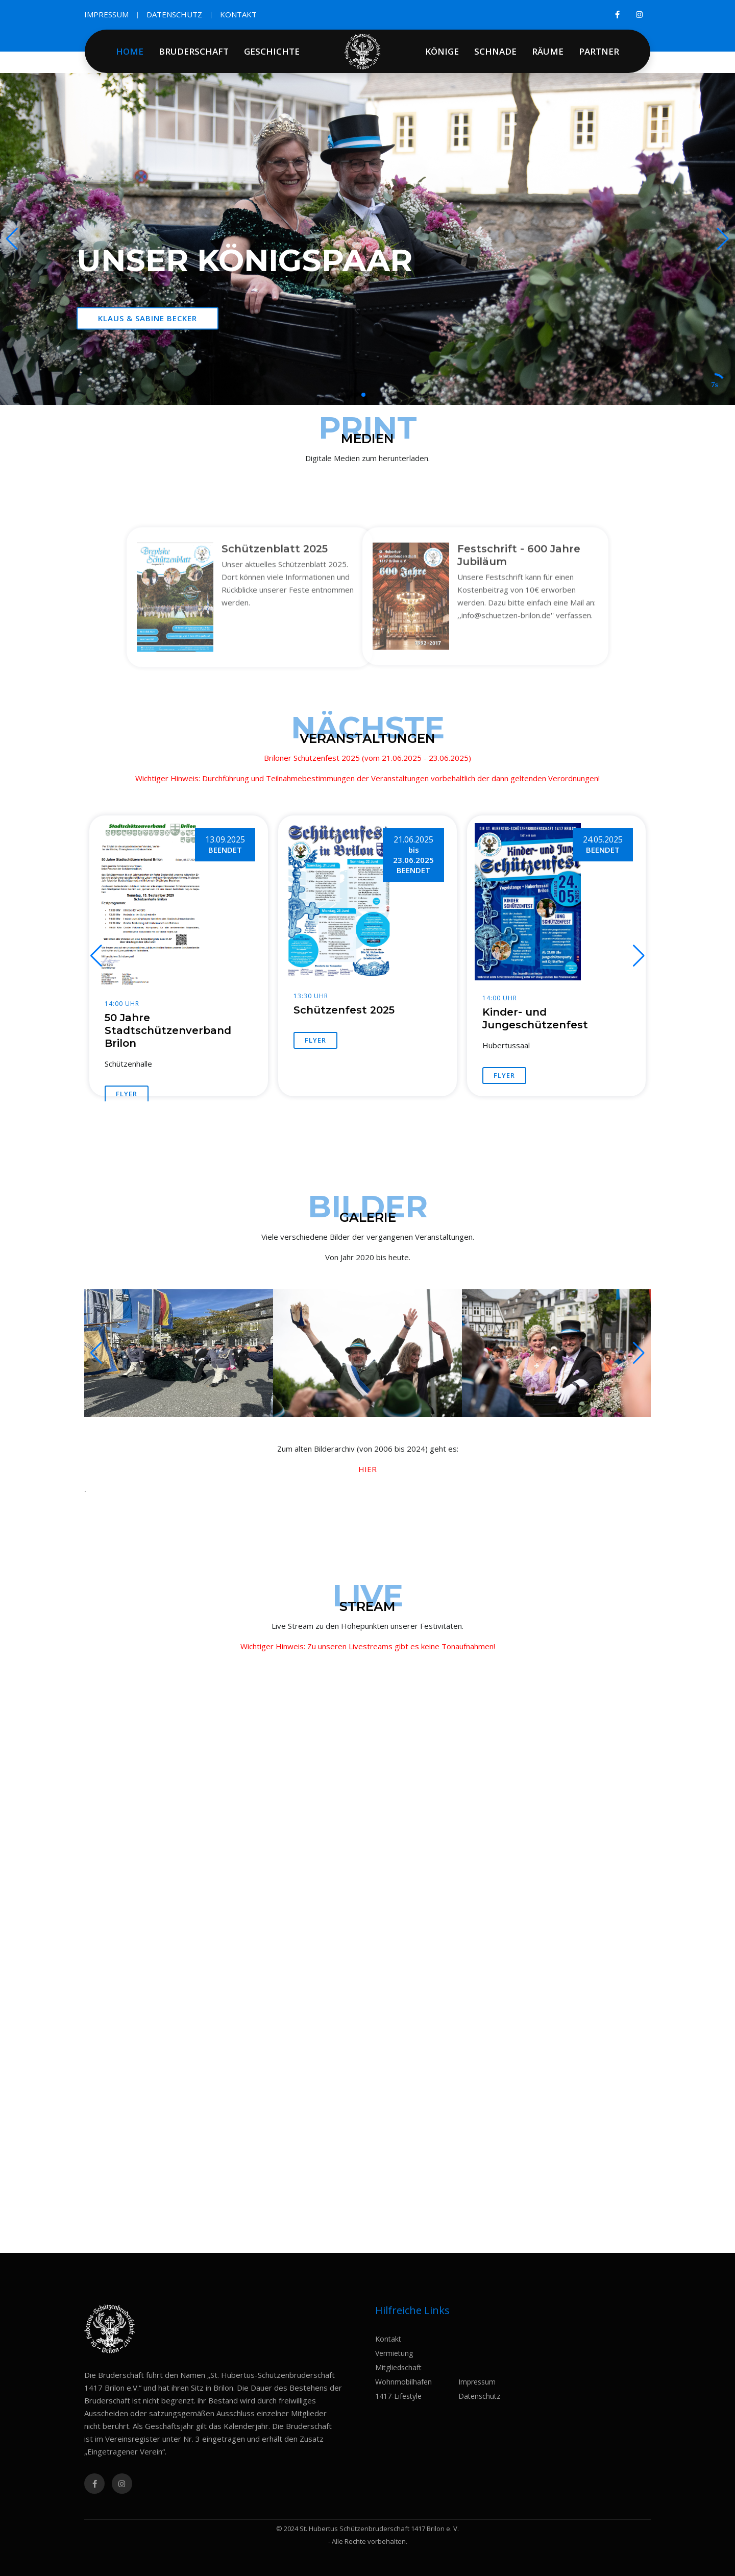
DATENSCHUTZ (174, 14)
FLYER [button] (126, 1093)
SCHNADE (495, 51)
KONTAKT (238, 14)
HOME (129, 51)
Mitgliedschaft (398, 2367)
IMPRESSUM (106, 14)
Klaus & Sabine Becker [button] (147, 318)
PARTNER (599, 51)
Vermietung (394, 2353)
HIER (367, 1469)
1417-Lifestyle (398, 2396)
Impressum (477, 2382)
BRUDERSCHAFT (194, 51)
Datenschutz (479, 2396)
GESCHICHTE (272, 51)
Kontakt (388, 2339)
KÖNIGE (442, 51)
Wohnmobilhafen (403, 2382)
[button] (723, 239)
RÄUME (548, 51)
